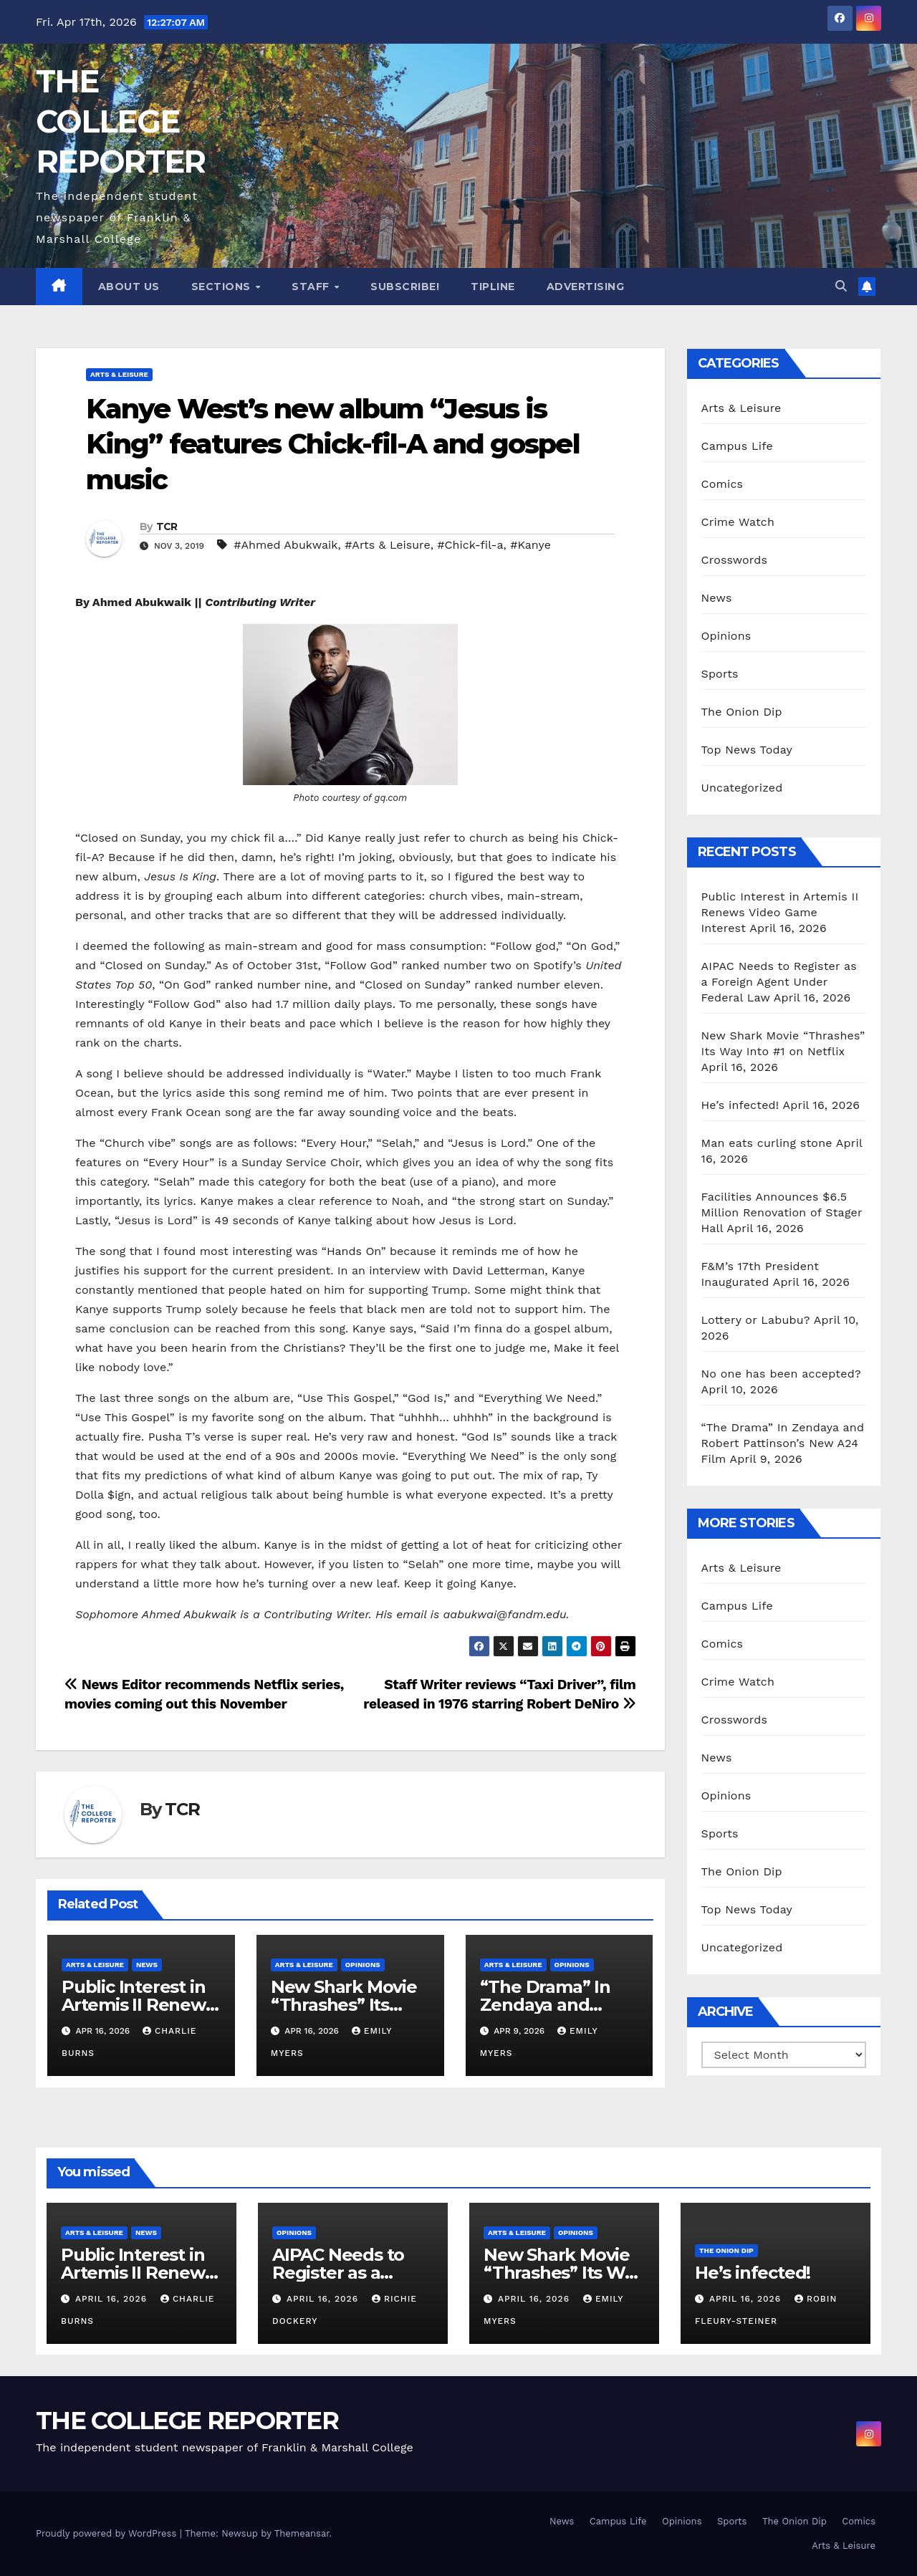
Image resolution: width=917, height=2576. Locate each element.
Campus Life (737, 446)
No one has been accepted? (781, 1373)
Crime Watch (738, 522)
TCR (167, 526)
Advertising (586, 286)
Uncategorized (742, 787)
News (147, 1965)
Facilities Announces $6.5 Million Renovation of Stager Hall (782, 1212)
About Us (129, 286)
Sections (222, 286)
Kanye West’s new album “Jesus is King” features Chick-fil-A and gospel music (333, 444)
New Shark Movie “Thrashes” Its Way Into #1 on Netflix (563, 2272)
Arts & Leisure (119, 374)
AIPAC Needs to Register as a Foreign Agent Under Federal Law (779, 981)
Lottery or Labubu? (755, 1320)
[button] (841, 286)
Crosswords (734, 560)
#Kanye (530, 545)
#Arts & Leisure (387, 545)
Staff (312, 286)
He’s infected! (740, 1105)
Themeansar (302, 2533)
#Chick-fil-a (470, 545)
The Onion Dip (741, 712)
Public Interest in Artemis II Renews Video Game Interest (780, 912)
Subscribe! (404, 286)
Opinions (362, 1965)
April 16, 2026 (112, 2299)
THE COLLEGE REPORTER (120, 121)
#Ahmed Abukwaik (285, 545)
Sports (720, 674)
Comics (722, 484)
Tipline (493, 286)
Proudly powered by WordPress (108, 2533)
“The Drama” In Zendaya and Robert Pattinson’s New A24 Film (783, 1443)
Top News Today (747, 749)
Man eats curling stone (766, 1143)
